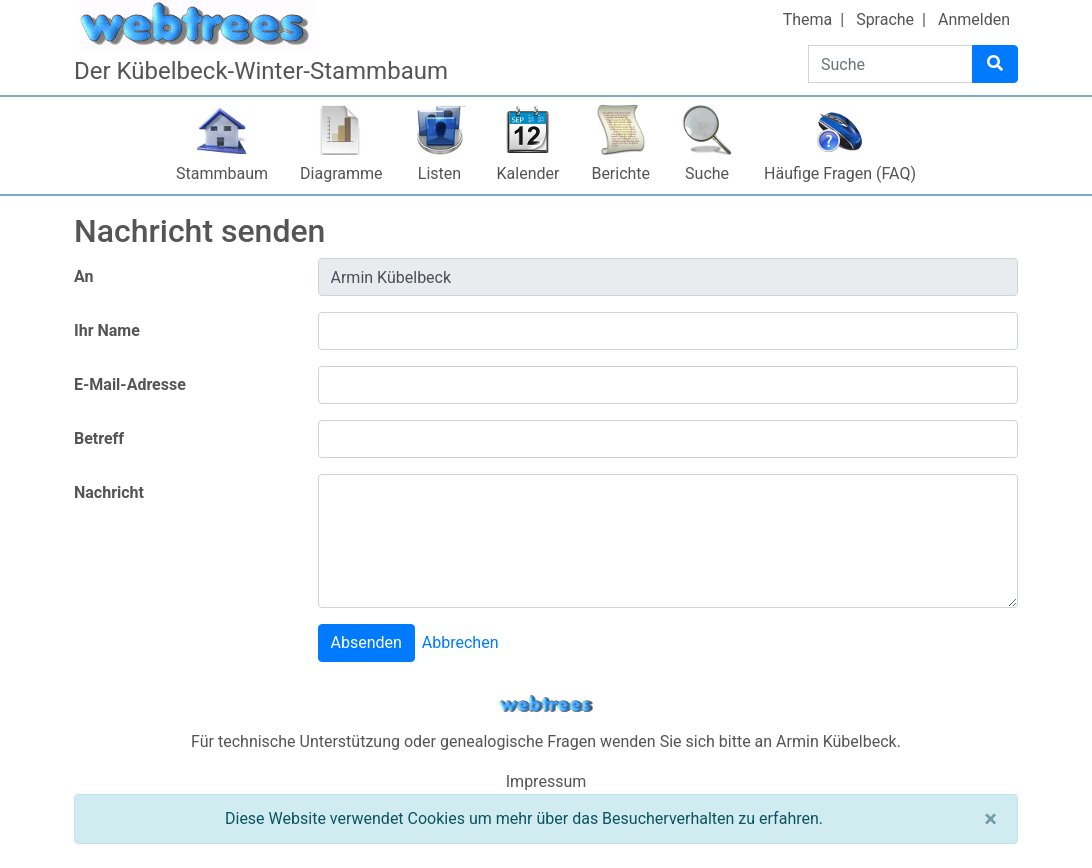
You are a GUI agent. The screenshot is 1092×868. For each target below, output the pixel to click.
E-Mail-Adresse (130, 384)
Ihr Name (107, 330)
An (83, 276)
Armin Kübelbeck (836, 741)
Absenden (366, 642)
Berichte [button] (620, 173)
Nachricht (109, 492)
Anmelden (974, 19)
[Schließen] (990, 819)
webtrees (546, 704)
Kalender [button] (528, 173)
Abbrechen (460, 642)
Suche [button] (707, 173)
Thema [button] (808, 19)
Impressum (546, 781)
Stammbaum (222, 173)
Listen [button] (439, 173)
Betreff (99, 438)
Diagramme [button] (341, 173)
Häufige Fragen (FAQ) (840, 173)
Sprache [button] (885, 19)
